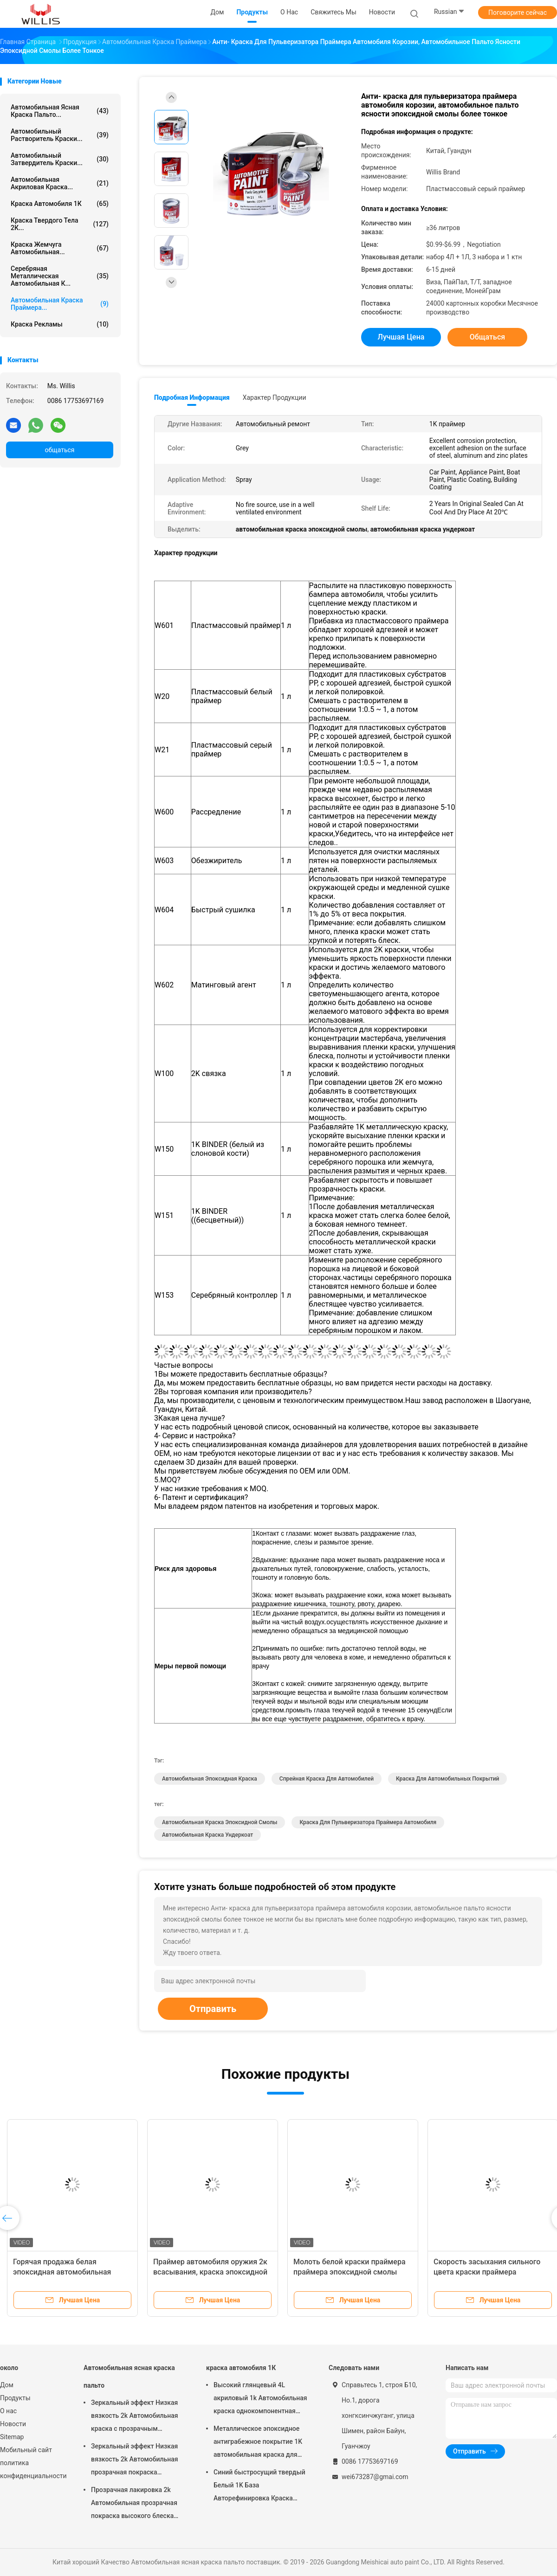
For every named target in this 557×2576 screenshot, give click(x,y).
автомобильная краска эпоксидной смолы (219, 1822)
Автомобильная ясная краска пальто (129, 2376)
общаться (59, 450)
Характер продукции (274, 397)
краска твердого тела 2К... (60, 224)
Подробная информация (192, 397)
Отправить (212, 2008)
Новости (13, 2424)
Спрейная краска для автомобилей (326, 1778)
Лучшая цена (401, 337)
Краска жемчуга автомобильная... (60, 248)
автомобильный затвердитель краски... (60, 159)
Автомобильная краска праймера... (60, 303)
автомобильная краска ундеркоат (207, 1835)
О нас (8, 2411)
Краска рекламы (60, 324)
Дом (6, 2385)
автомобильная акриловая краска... (60, 183)
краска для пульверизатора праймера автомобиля (367, 1822)
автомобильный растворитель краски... (60, 135)
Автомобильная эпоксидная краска (209, 1778)
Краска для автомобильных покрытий (447, 1778)
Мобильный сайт (26, 2450)
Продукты (15, 2398)
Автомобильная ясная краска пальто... (60, 110)
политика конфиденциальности (32, 2469)
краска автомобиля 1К (60, 203)
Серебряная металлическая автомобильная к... (60, 276)
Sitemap (12, 2437)
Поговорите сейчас (517, 12)
